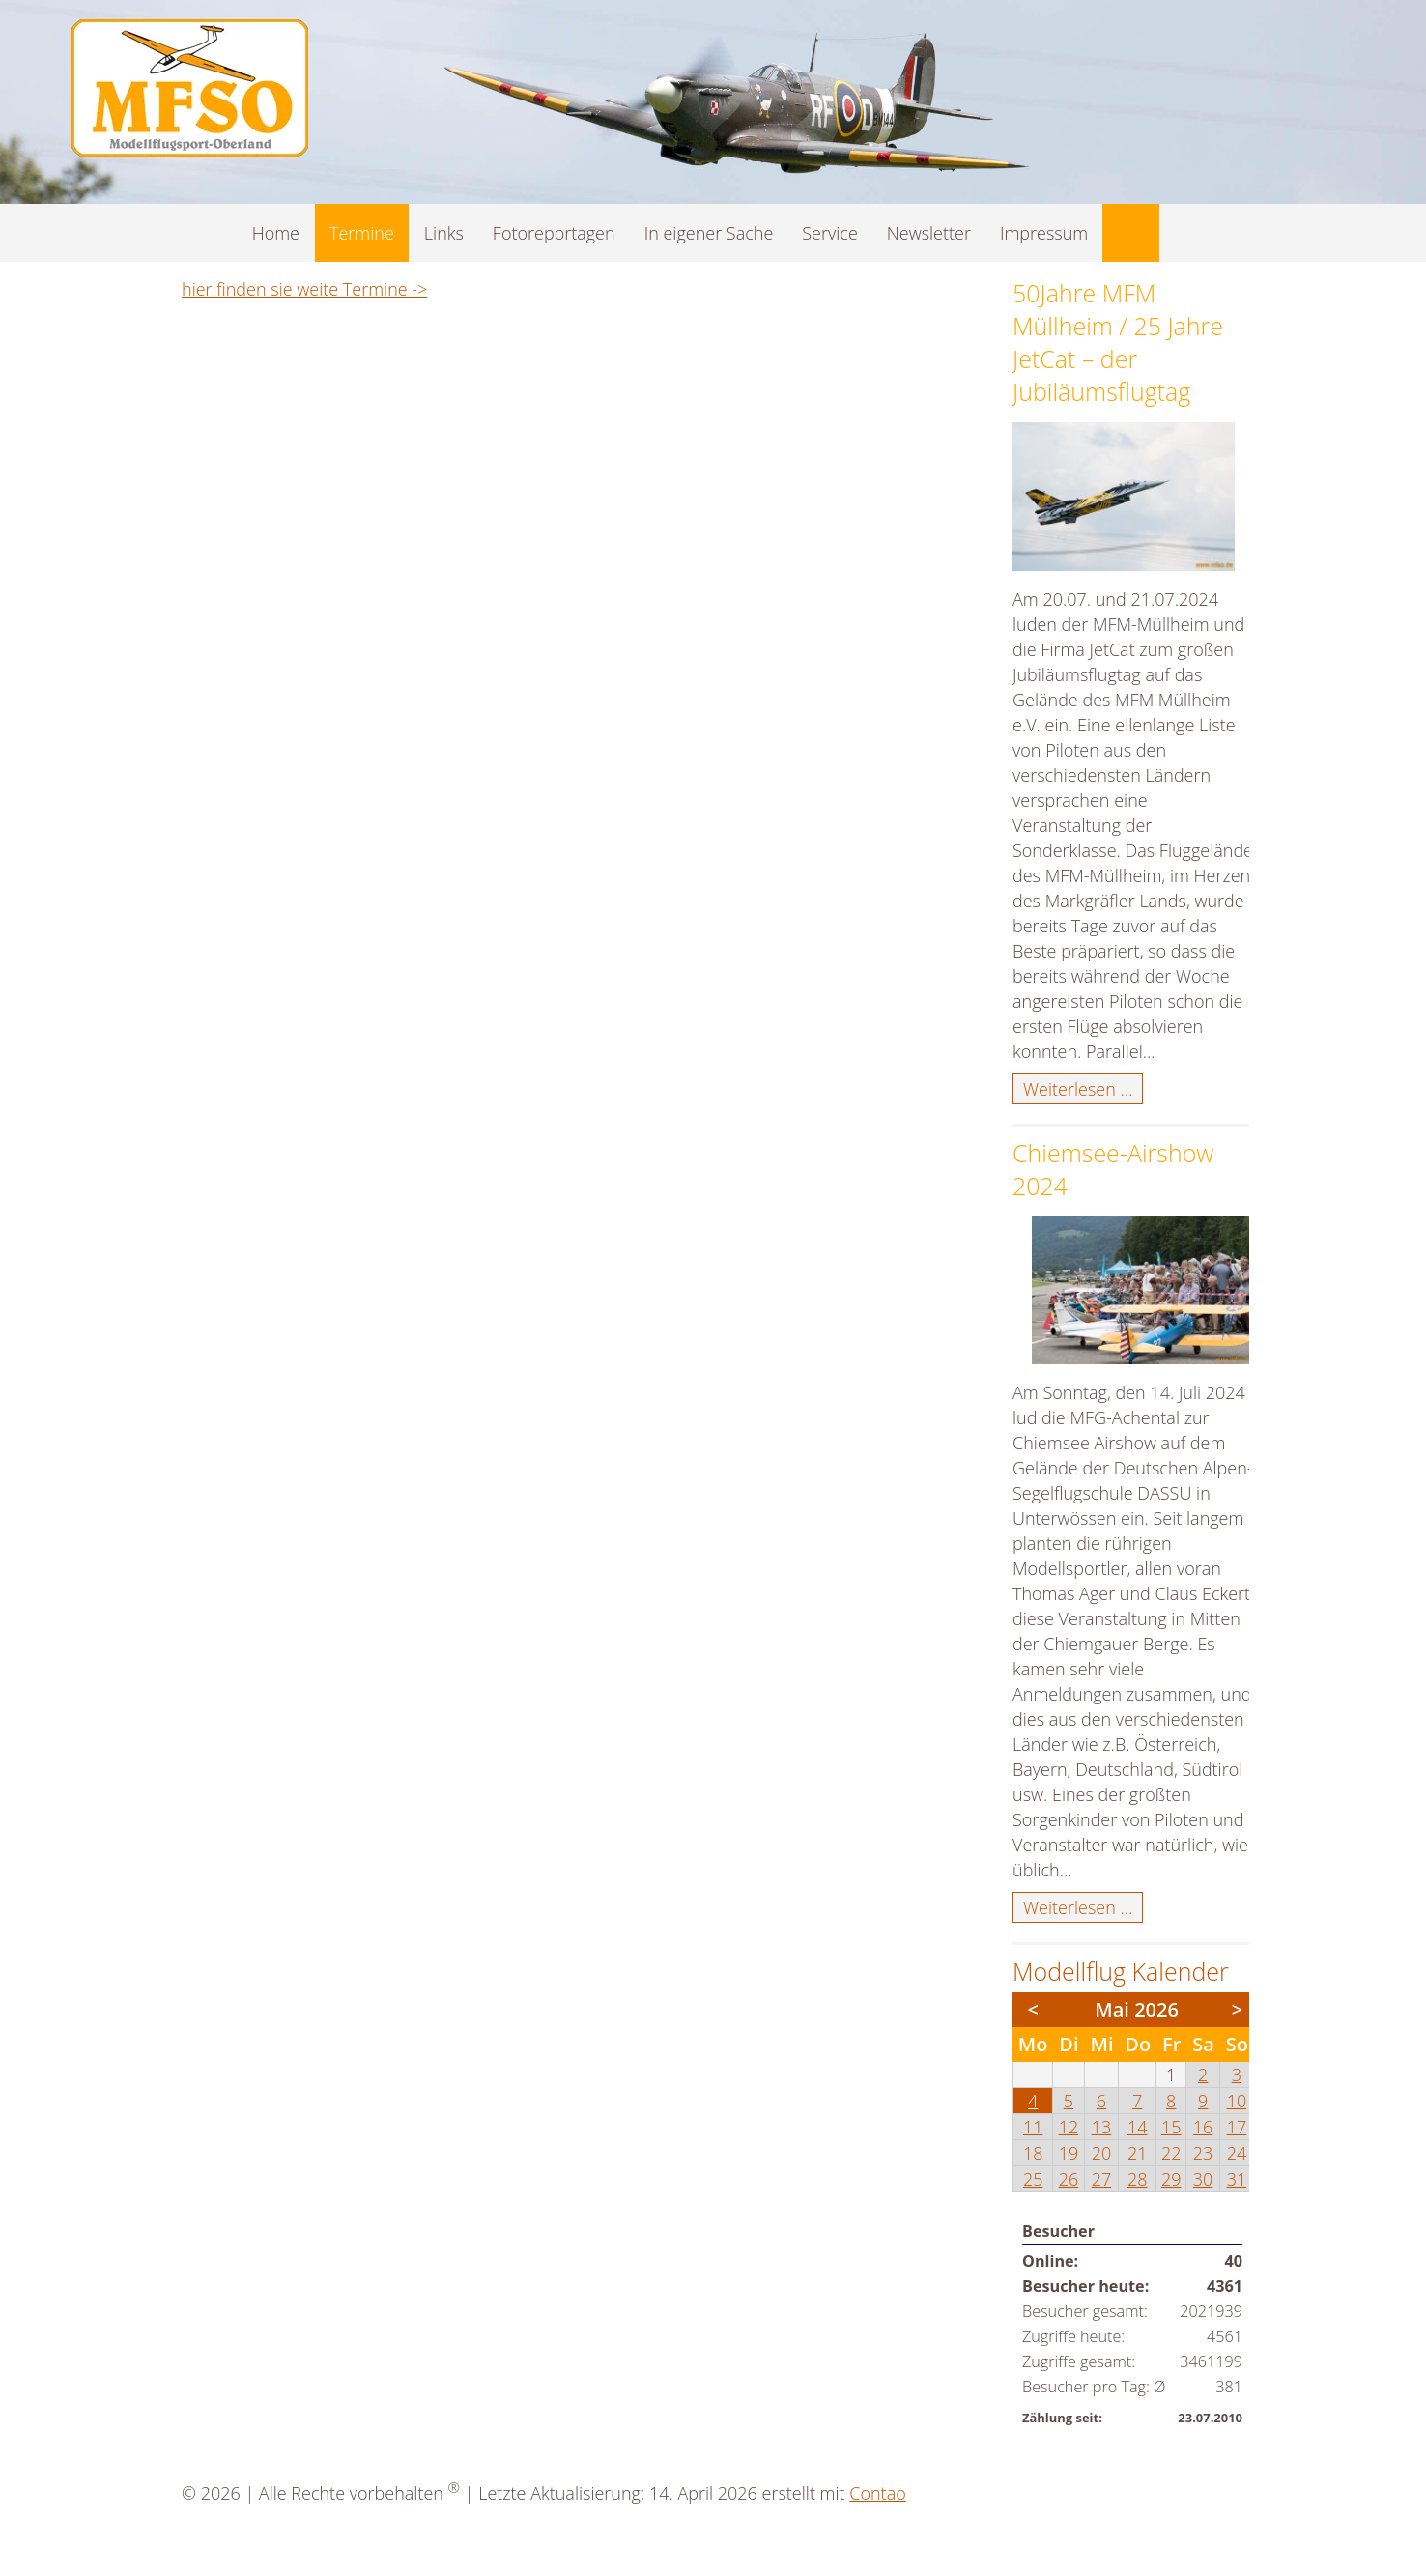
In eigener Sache (709, 232)
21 (1137, 2152)
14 (1137, 2126)
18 (1033, 2152)
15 (1171, 2126)
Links (444, 232)
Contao (877, 2492)
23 (1203, 2152)
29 (1171, 2178)
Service (830, 232)
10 (1237, 2100)
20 (1102, 2152)
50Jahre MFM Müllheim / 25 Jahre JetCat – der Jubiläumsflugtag (1117, 342)
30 (1203, 2178)
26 (1069, 2178)
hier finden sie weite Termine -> (304, 289)
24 (1237, 2152)
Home (275, 232)
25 (1033, 2178)
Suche (1130, 233)
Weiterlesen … (1083, 1089)
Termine (361, 232)
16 (1203, 2126)
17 (1237, 2126)
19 (1069, 2152)
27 (1102, 2178)
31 (1237, 2178)
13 (1102, 2126)
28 (1137, 2178)
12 (1069, 2126)
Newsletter (929, 232)
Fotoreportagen (554, 232)
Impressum (1044, 232)
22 (1171, 2152)
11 (1033, 2126)
